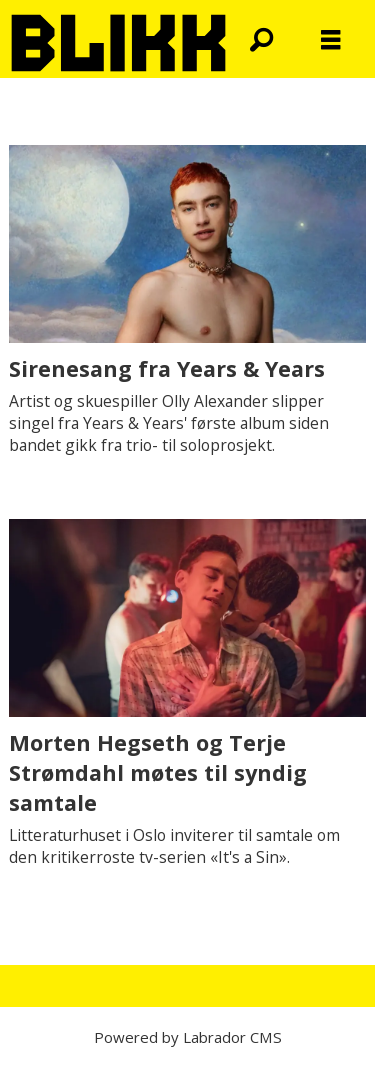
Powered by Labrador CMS (188, 1037)
